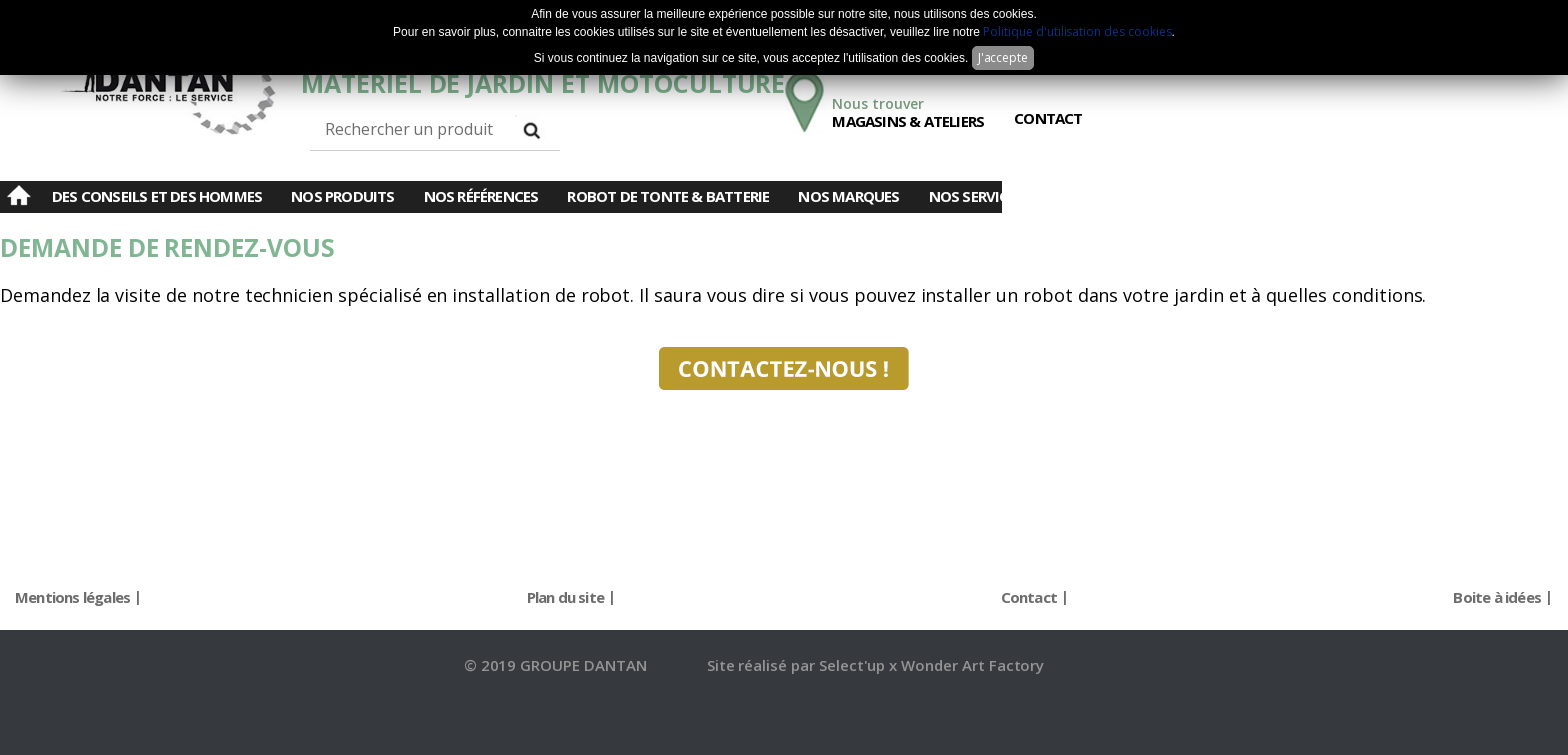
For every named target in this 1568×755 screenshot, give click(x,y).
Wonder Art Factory (972, 665)
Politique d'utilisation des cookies (1077, 31)
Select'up (854, 665)
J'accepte (1003, 57)
